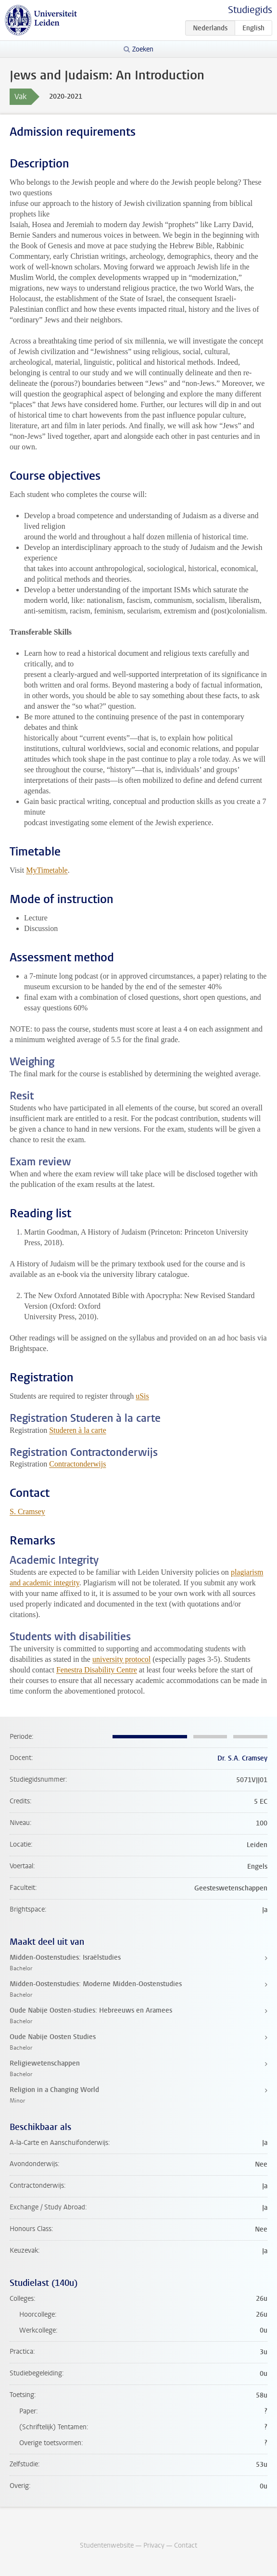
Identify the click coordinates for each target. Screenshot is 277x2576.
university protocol (121, 1659)
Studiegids (250, 9)
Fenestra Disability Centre (96, 1670)
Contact (185, 2545)
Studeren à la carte (77, 1430)
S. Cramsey (27, 1511)
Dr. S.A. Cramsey (242, 1758)
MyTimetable (47, 870)
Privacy (153, 2545)
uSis (142, 1396)
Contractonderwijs (77, 1464)
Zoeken (142, 49)
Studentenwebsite (107, 2545)
